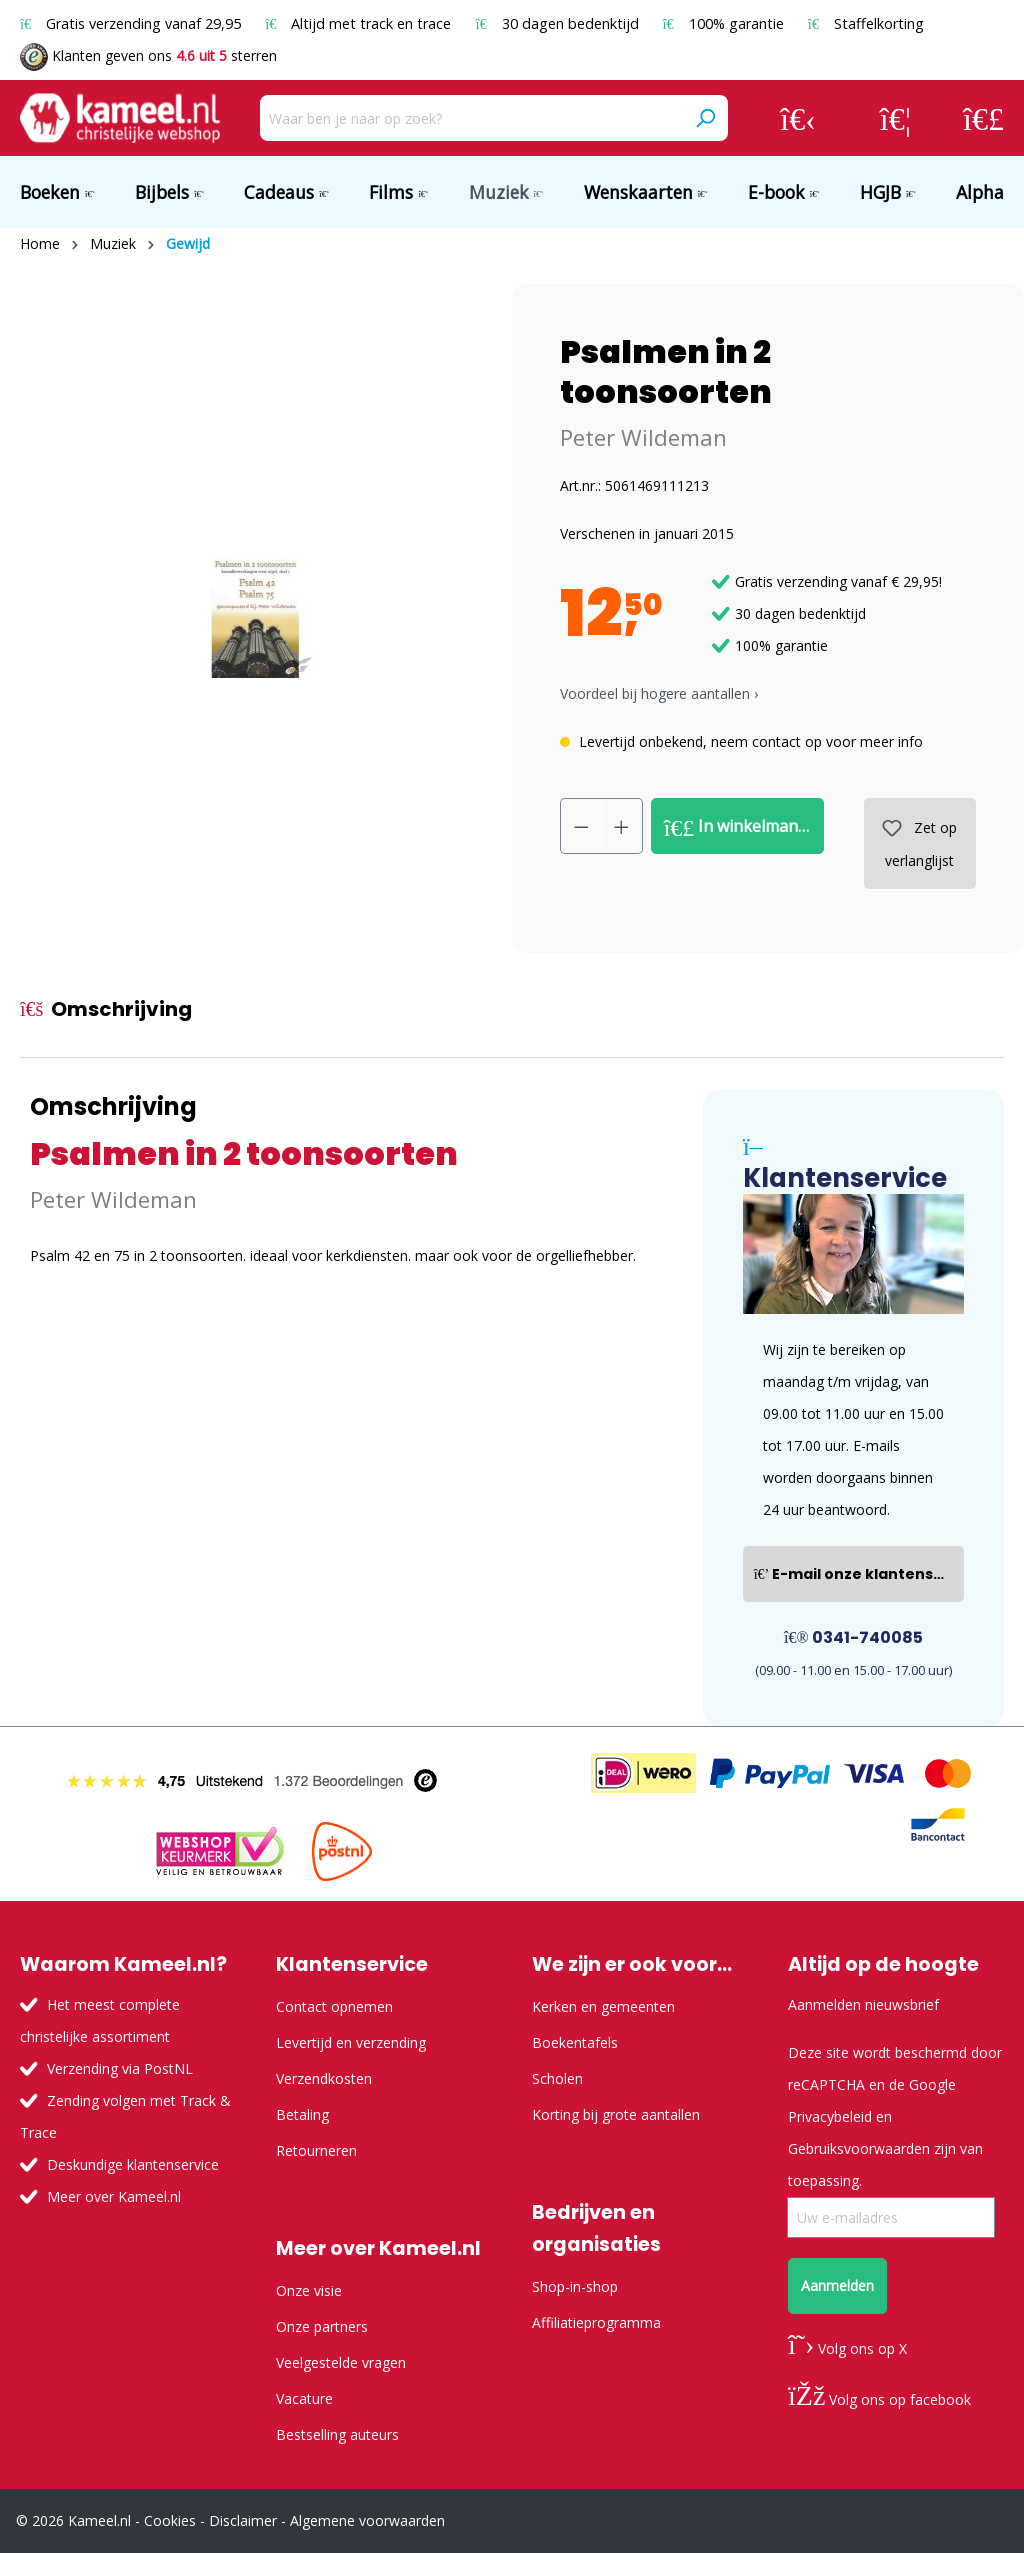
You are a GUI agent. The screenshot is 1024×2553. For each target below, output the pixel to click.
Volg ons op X (847, 2348)
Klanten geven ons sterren (148, 55)
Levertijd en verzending (351, 2042)
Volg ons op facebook (879, 2399)
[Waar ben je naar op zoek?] (471, 118)
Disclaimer (243, 2520)
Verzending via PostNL (120, 2068)
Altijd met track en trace (360, 23)
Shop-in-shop (575, 2286)
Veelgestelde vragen (341, 2362)
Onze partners (322, 2326)
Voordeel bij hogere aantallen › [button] (659, 693)
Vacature (304, 2398)
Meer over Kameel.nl (114, 2196)
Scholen (557, 2078)
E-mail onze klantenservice (859, 1574)
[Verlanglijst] (895, 118)
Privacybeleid (830, 2116)
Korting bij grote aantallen (616, 2114)
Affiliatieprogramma (596, 2322)
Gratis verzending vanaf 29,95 (132, 23)
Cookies (170, 2520)
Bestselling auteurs (337, 2434)
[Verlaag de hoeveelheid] (581, 826)
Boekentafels (575, 2042)
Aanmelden (837, 2285)
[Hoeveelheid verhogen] (622, 826)
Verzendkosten (324, 2078)
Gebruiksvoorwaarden (859, 2148)
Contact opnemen (334, 2006)
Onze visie (309, 2290)
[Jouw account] (798, 118)
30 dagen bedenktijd (558, 23)
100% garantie (725, 23)
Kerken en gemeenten (603, 2006)
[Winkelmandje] (983, 118)
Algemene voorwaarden (367, 2520)
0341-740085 (853, 1637)
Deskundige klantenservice (133, 2164)
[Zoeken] (705, 118)
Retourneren (316, 2150)
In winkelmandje (742, 827)
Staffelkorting (866, 23)
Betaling (302, 2114)
